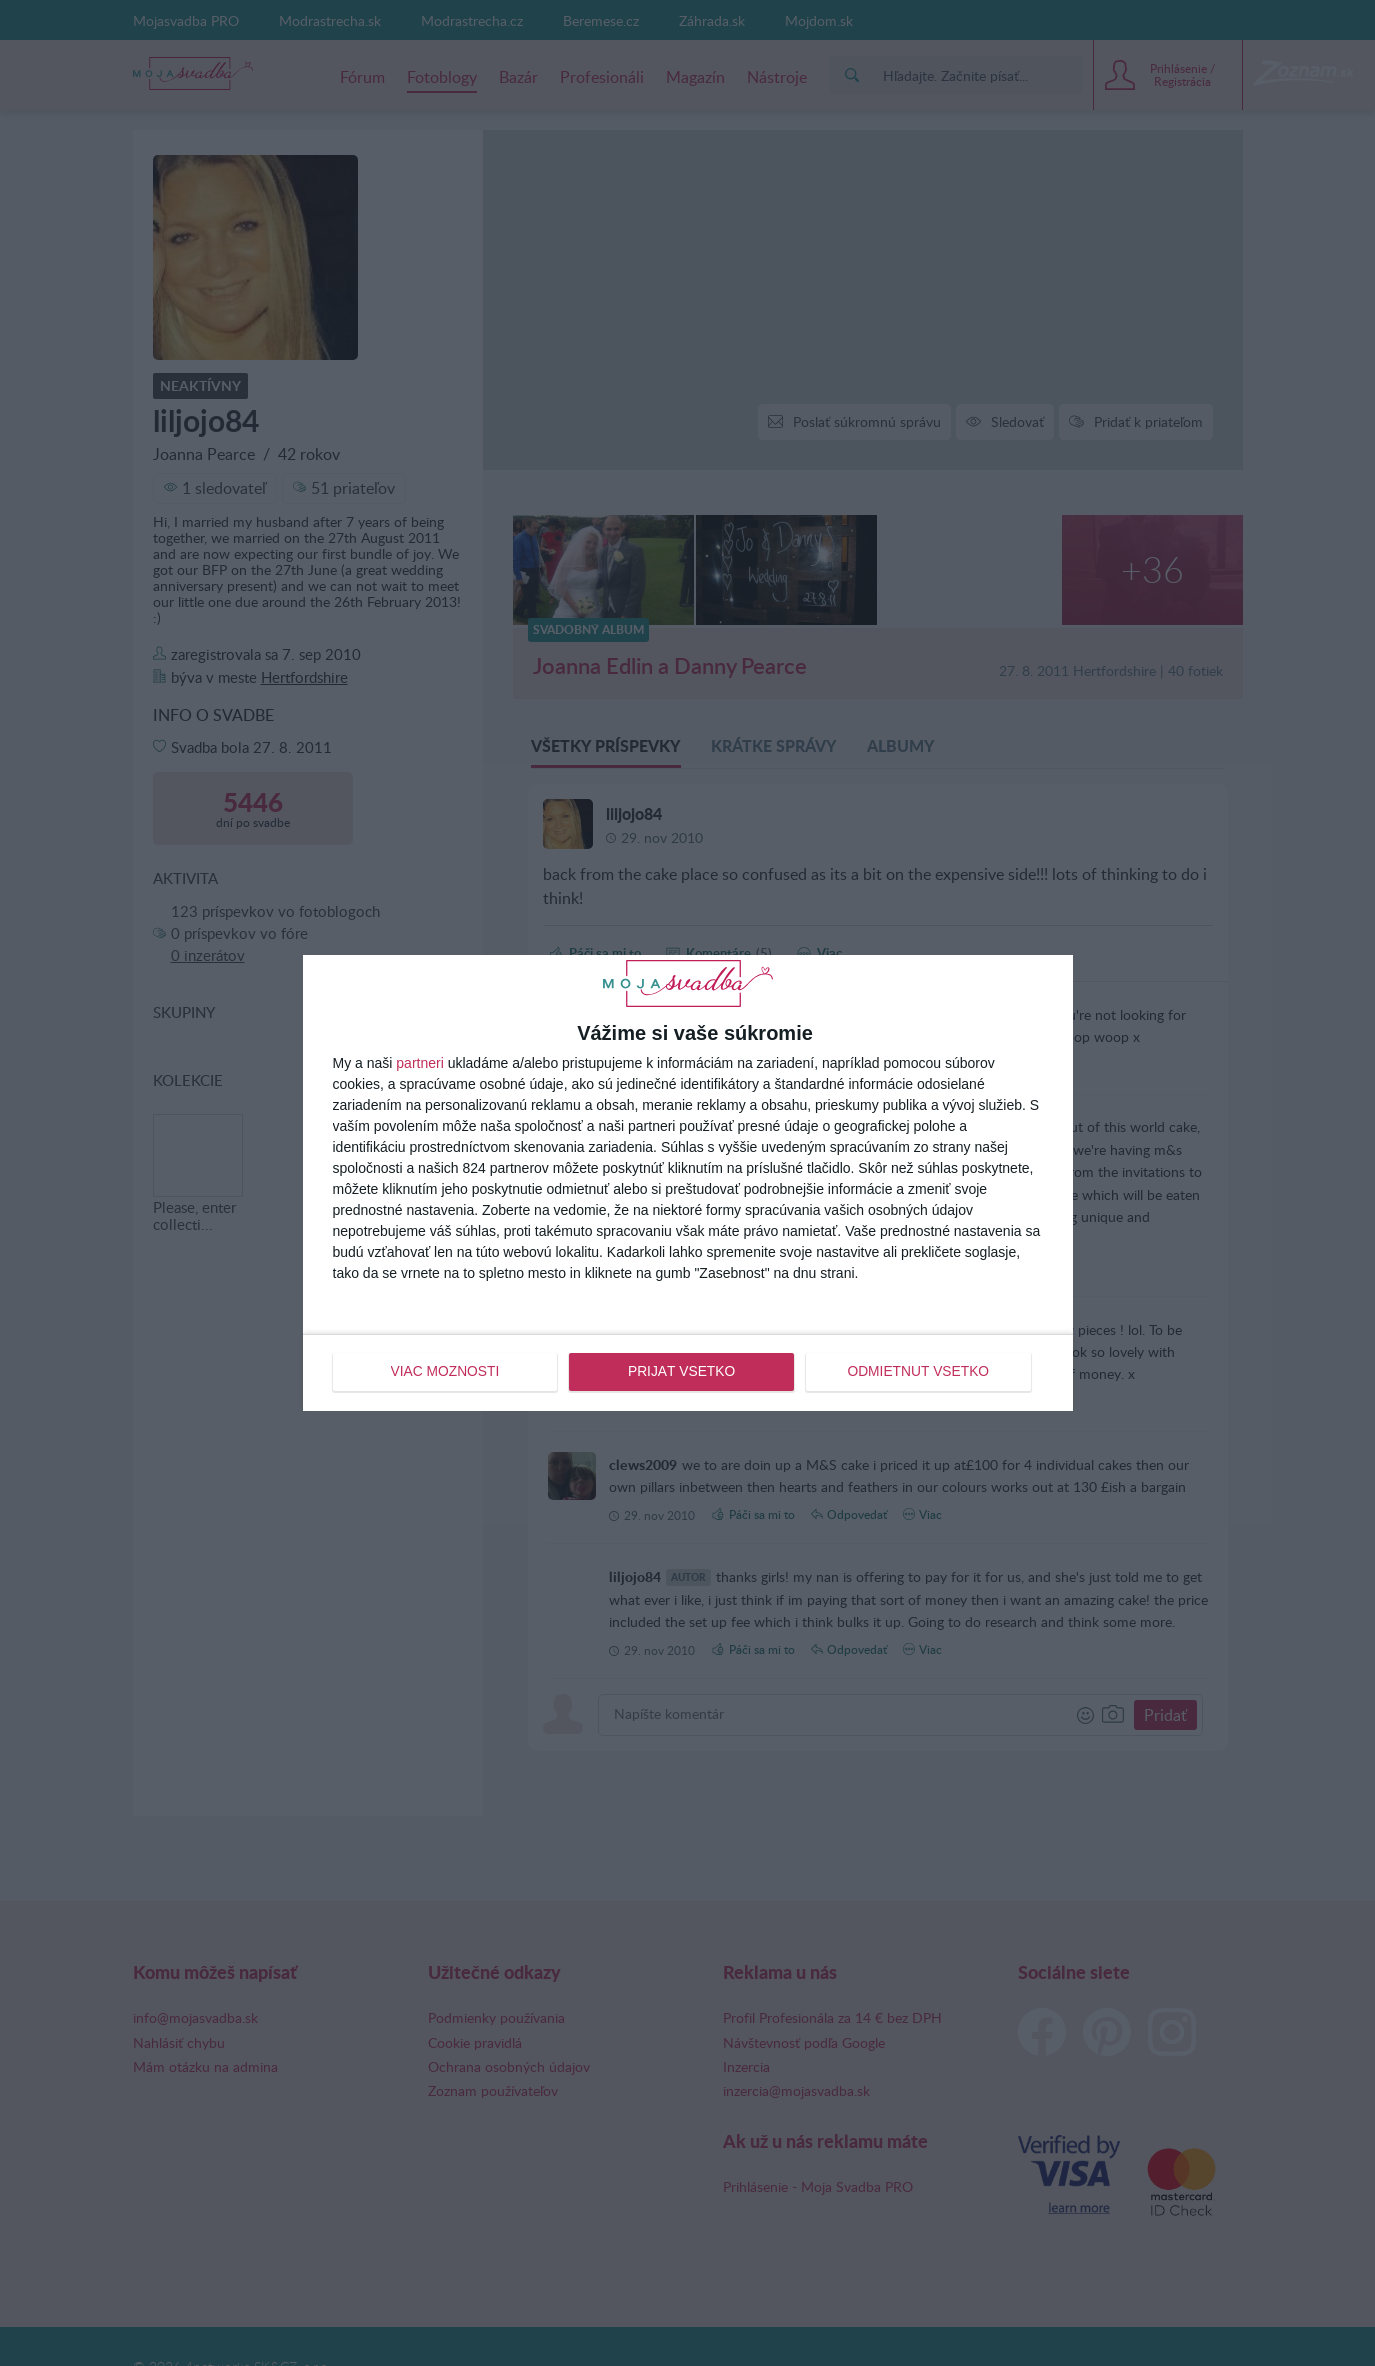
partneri (419, 1063)
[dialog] (688, 1183)
